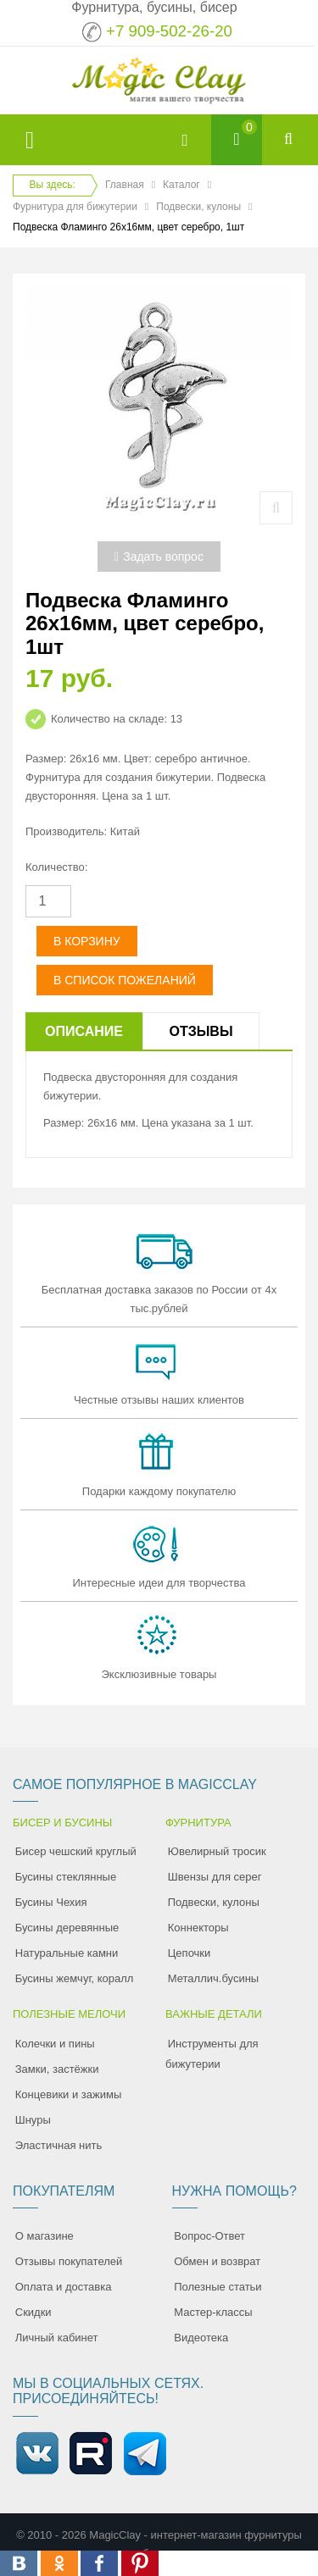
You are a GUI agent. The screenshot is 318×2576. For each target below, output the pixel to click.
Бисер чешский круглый (76, 1851)
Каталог (181, 185)
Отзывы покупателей (69, 2261)
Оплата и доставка (63, 2286)
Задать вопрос (159, 556)
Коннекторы (198, 1927)
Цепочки (189, 1953)
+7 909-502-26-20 (169, 31)
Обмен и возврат (217, 2261)
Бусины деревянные (67, 1927)
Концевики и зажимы (68, 2094)
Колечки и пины (55, 2043)
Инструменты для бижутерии (212, 2053)
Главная (124, 185)
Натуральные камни (67, 1953)
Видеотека (201, 2337)
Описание (84, 1031)
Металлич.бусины (213, 1978)
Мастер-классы (213, 2312)
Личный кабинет (56, 2337)
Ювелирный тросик (217, 1851)
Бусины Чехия (51, 1902)
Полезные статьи (217, 2286)
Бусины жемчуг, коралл (74, 1978)
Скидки (33, 2312)
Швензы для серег (215, 1876)
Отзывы (200, 1031)
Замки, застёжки (57, 2069)
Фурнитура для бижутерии (75, 207)
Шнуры (33, 2119)
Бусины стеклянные (65, 1876)
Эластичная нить (58, 2145)
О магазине (44, 2236)
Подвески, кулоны (198, 207)
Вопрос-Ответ (209, 2236)
